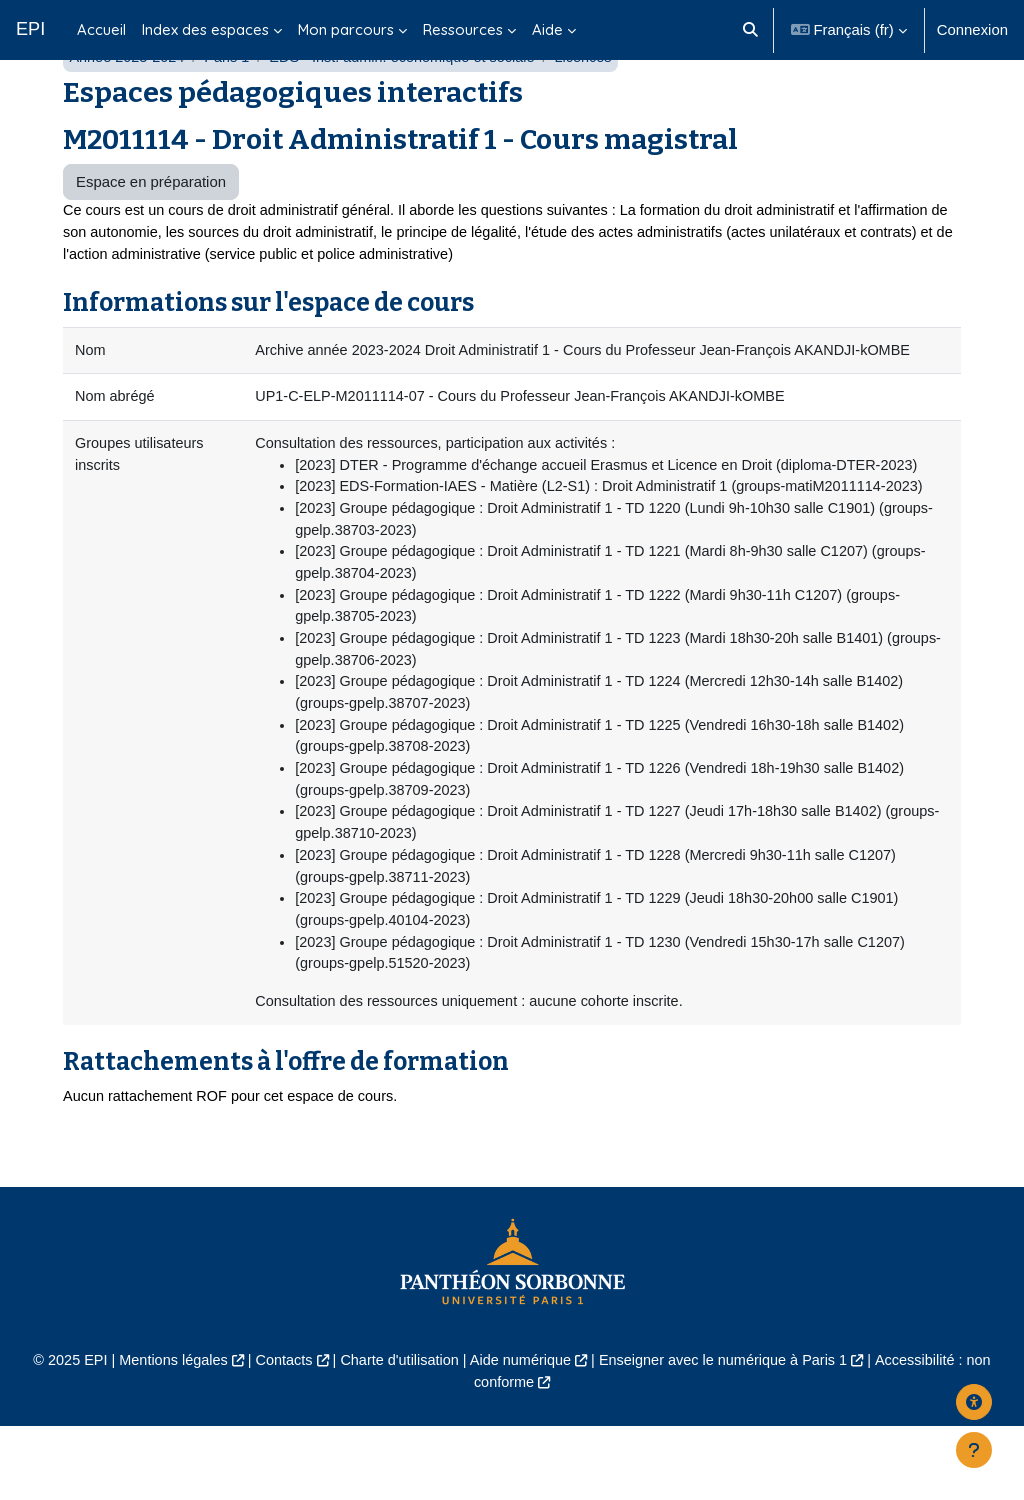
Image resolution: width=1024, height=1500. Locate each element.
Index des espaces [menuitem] (205, 29)
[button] (750, 30)
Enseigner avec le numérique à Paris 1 (729, 1434)
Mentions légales (164, 1434)
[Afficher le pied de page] (974, 1450)
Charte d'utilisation (396, 1434)
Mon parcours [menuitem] (346, 29)
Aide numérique (521, 1434)
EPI (30, 29)
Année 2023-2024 (128, 107)
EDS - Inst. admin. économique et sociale (411, 107)
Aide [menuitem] (547, 29)
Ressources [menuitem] (463, 29)
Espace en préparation (151, 232)
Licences (597, 107)
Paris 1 (231, 107)
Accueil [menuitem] (101, 29)
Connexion (972, 29)
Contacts (277, 1434)
